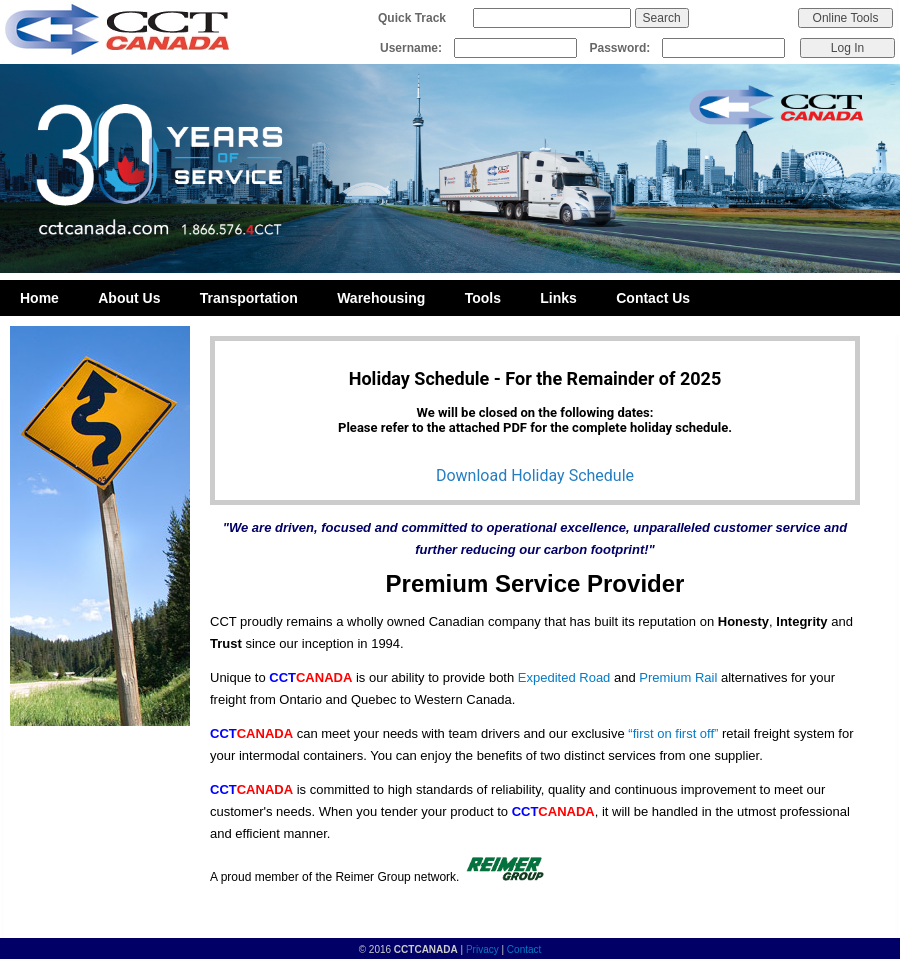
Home (39, 298)
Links (558, 298)
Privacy (482, 949)
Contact (524, 949)
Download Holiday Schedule (535, 475)
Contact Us (653, 298)
